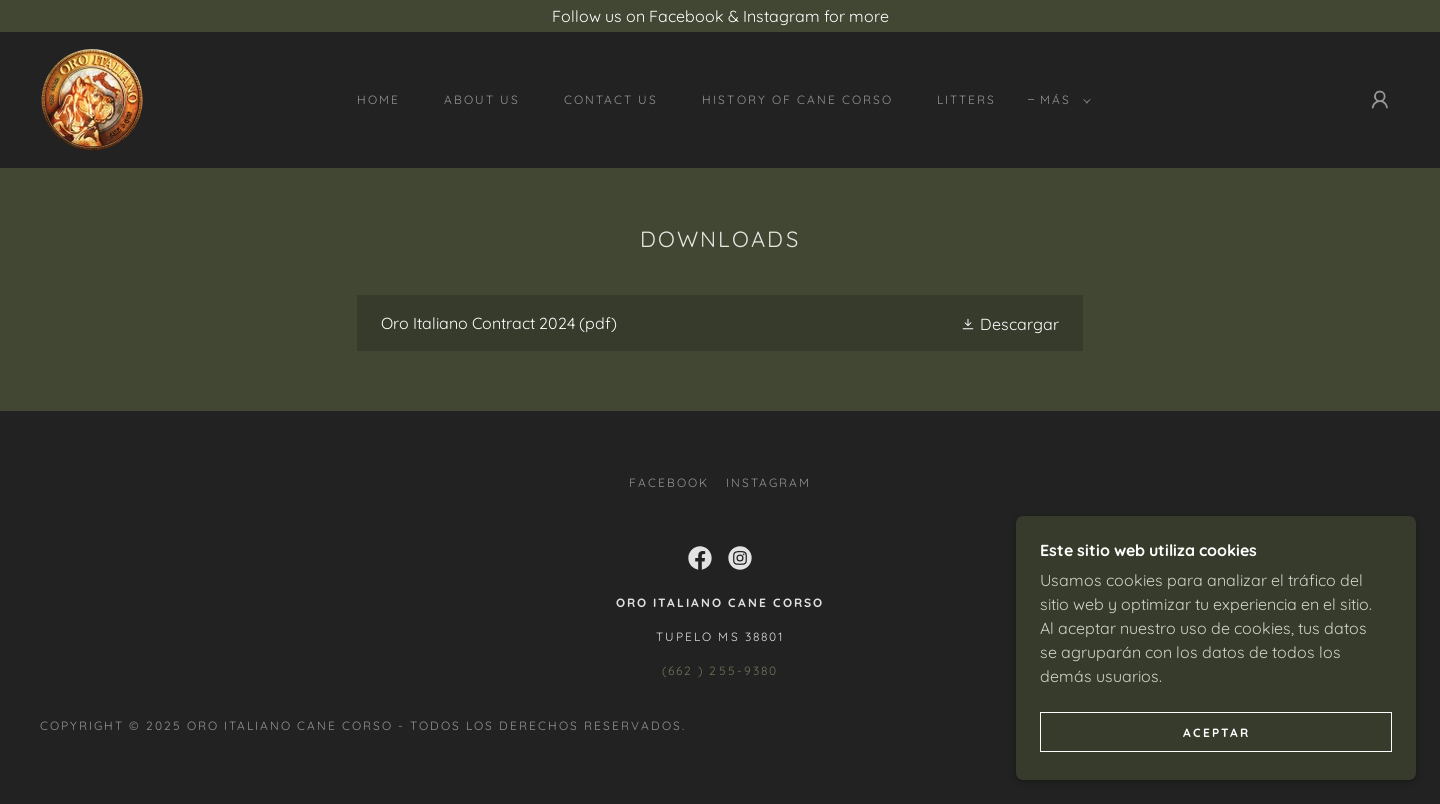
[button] (1061, 100)
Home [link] (378, 99)
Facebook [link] (669, 482)
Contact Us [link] (611, 99)
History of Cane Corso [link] (797, 99)
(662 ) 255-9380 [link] (719, 670)
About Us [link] (482, 99)
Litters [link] (966, 99)
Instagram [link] (768, 482)
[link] (92, 98)
